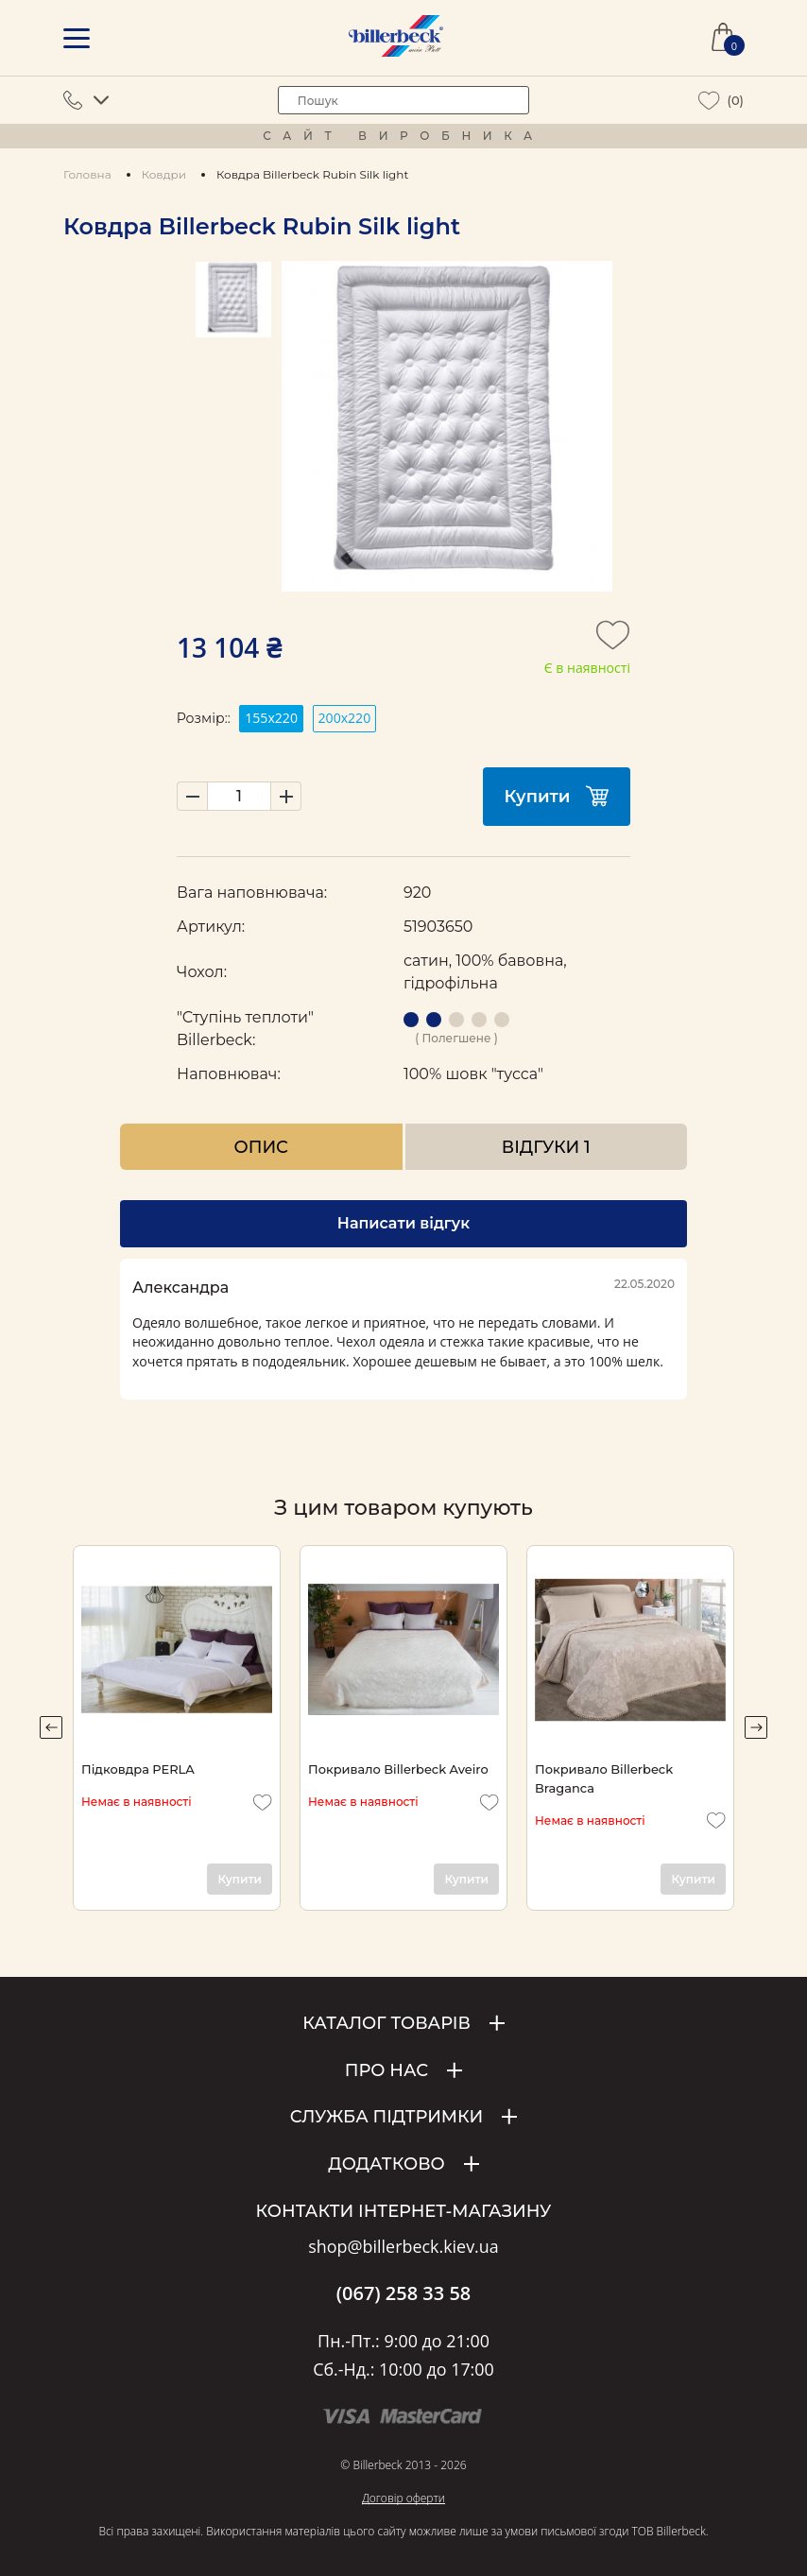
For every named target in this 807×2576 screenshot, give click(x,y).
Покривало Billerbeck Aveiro (398, 1769)
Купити (557, 796)
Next (756, 1727)
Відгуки (546, 1147)
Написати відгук (403, 1223)
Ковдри (164, 174)
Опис (261, 1147)
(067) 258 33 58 (404, 2293)
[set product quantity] (239, 796)
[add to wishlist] (613, 640)
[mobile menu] (76, 38)
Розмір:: (204, 718)
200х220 (344, 718)
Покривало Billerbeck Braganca (604, 1778)
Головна (87, 174)
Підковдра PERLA (138, 1769)
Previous (51, 1727)
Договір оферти (403, 2498)
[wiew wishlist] (709, 101)
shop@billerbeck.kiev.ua (403, 2247)
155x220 (271, 718)
